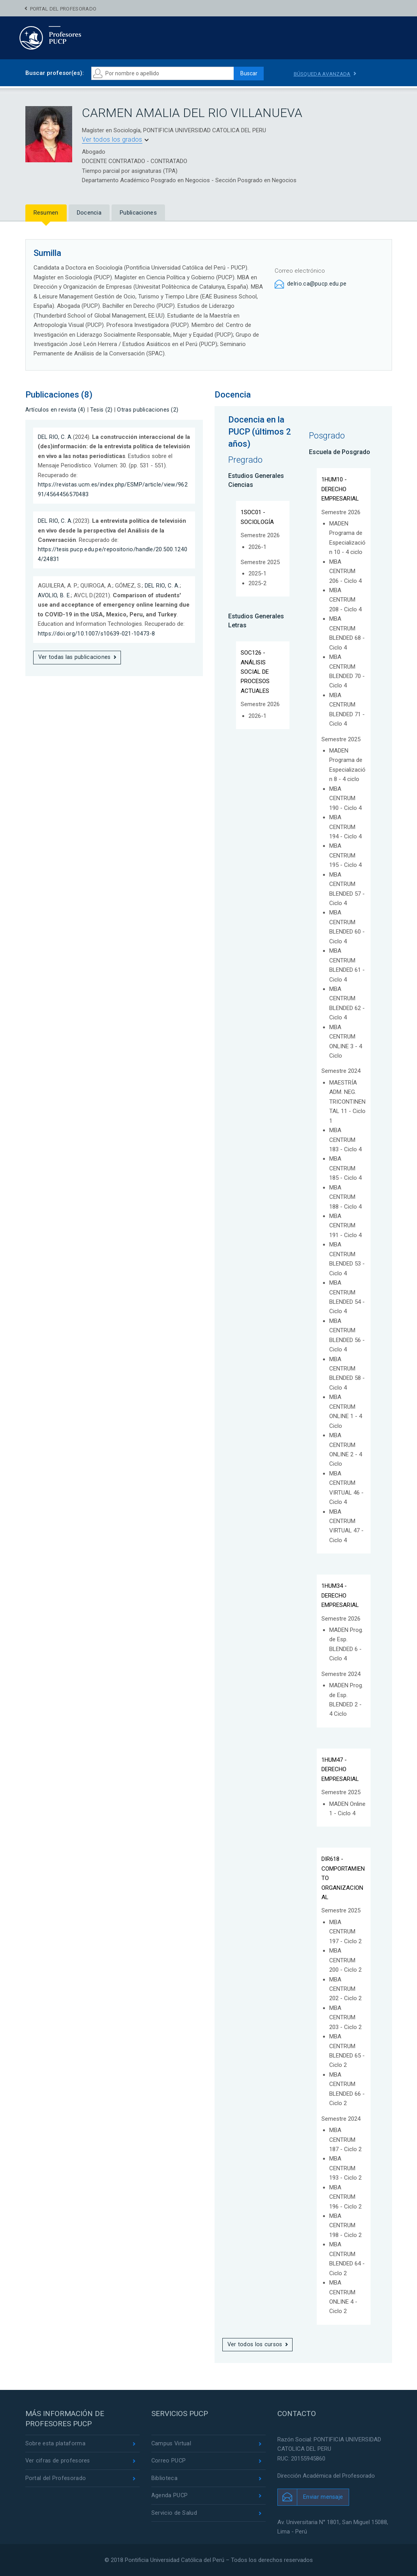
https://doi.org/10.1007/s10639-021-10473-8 (97, 633)
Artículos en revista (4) (55, 409)
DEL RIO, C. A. (56, 436)
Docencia (89, 212)
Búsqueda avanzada (324, 74)
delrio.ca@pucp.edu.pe (317, 283)
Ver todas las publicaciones (75, 657)
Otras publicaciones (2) (150, 409)
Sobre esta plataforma (55, 2443)
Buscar (246, 73)
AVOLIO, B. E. (55, 594)
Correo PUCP (168, 2461)
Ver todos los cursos (255, 2344)
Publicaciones (138, 212)
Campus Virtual (171, 2443)
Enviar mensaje (323, 2496)
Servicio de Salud (174, 2514)
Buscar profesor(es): (54, 72)
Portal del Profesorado (63, 9)
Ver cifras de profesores (58, 2461)
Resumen (46, 212)
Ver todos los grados (112, 139)
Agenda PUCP (169, 2496)
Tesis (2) (102, 409)
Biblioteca (164, 2479)
